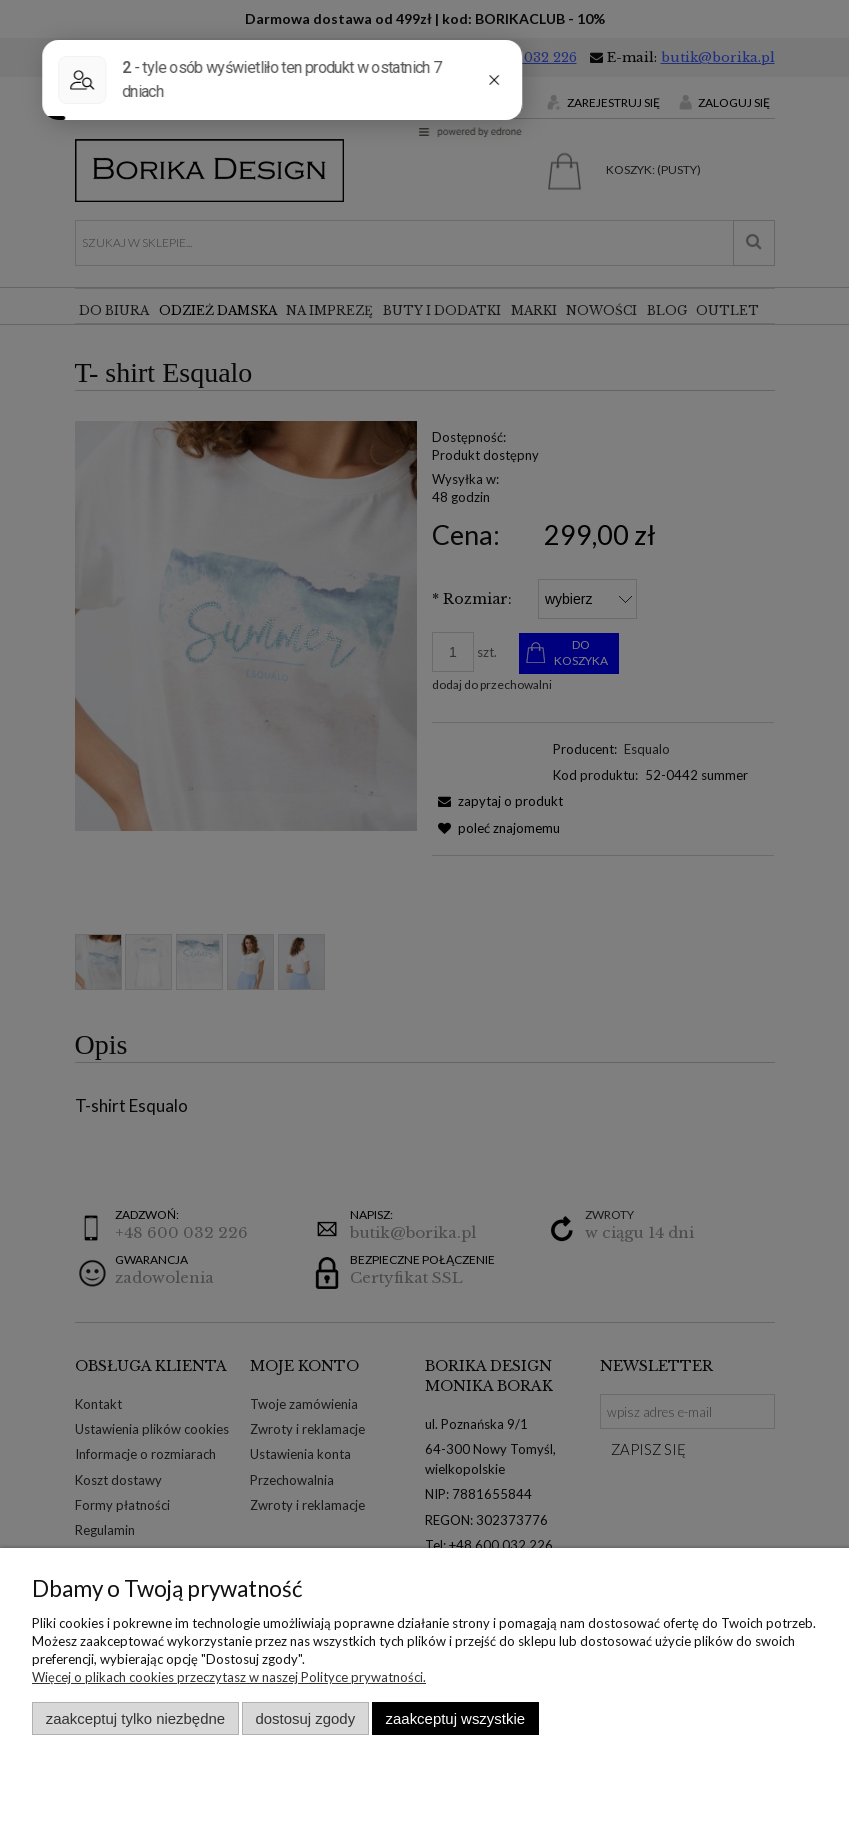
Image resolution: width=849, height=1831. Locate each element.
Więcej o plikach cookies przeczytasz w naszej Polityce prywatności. (229, 1677)
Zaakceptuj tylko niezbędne (135, 1718)
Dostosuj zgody (305, 1718)
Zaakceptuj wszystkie (455, 1718)
